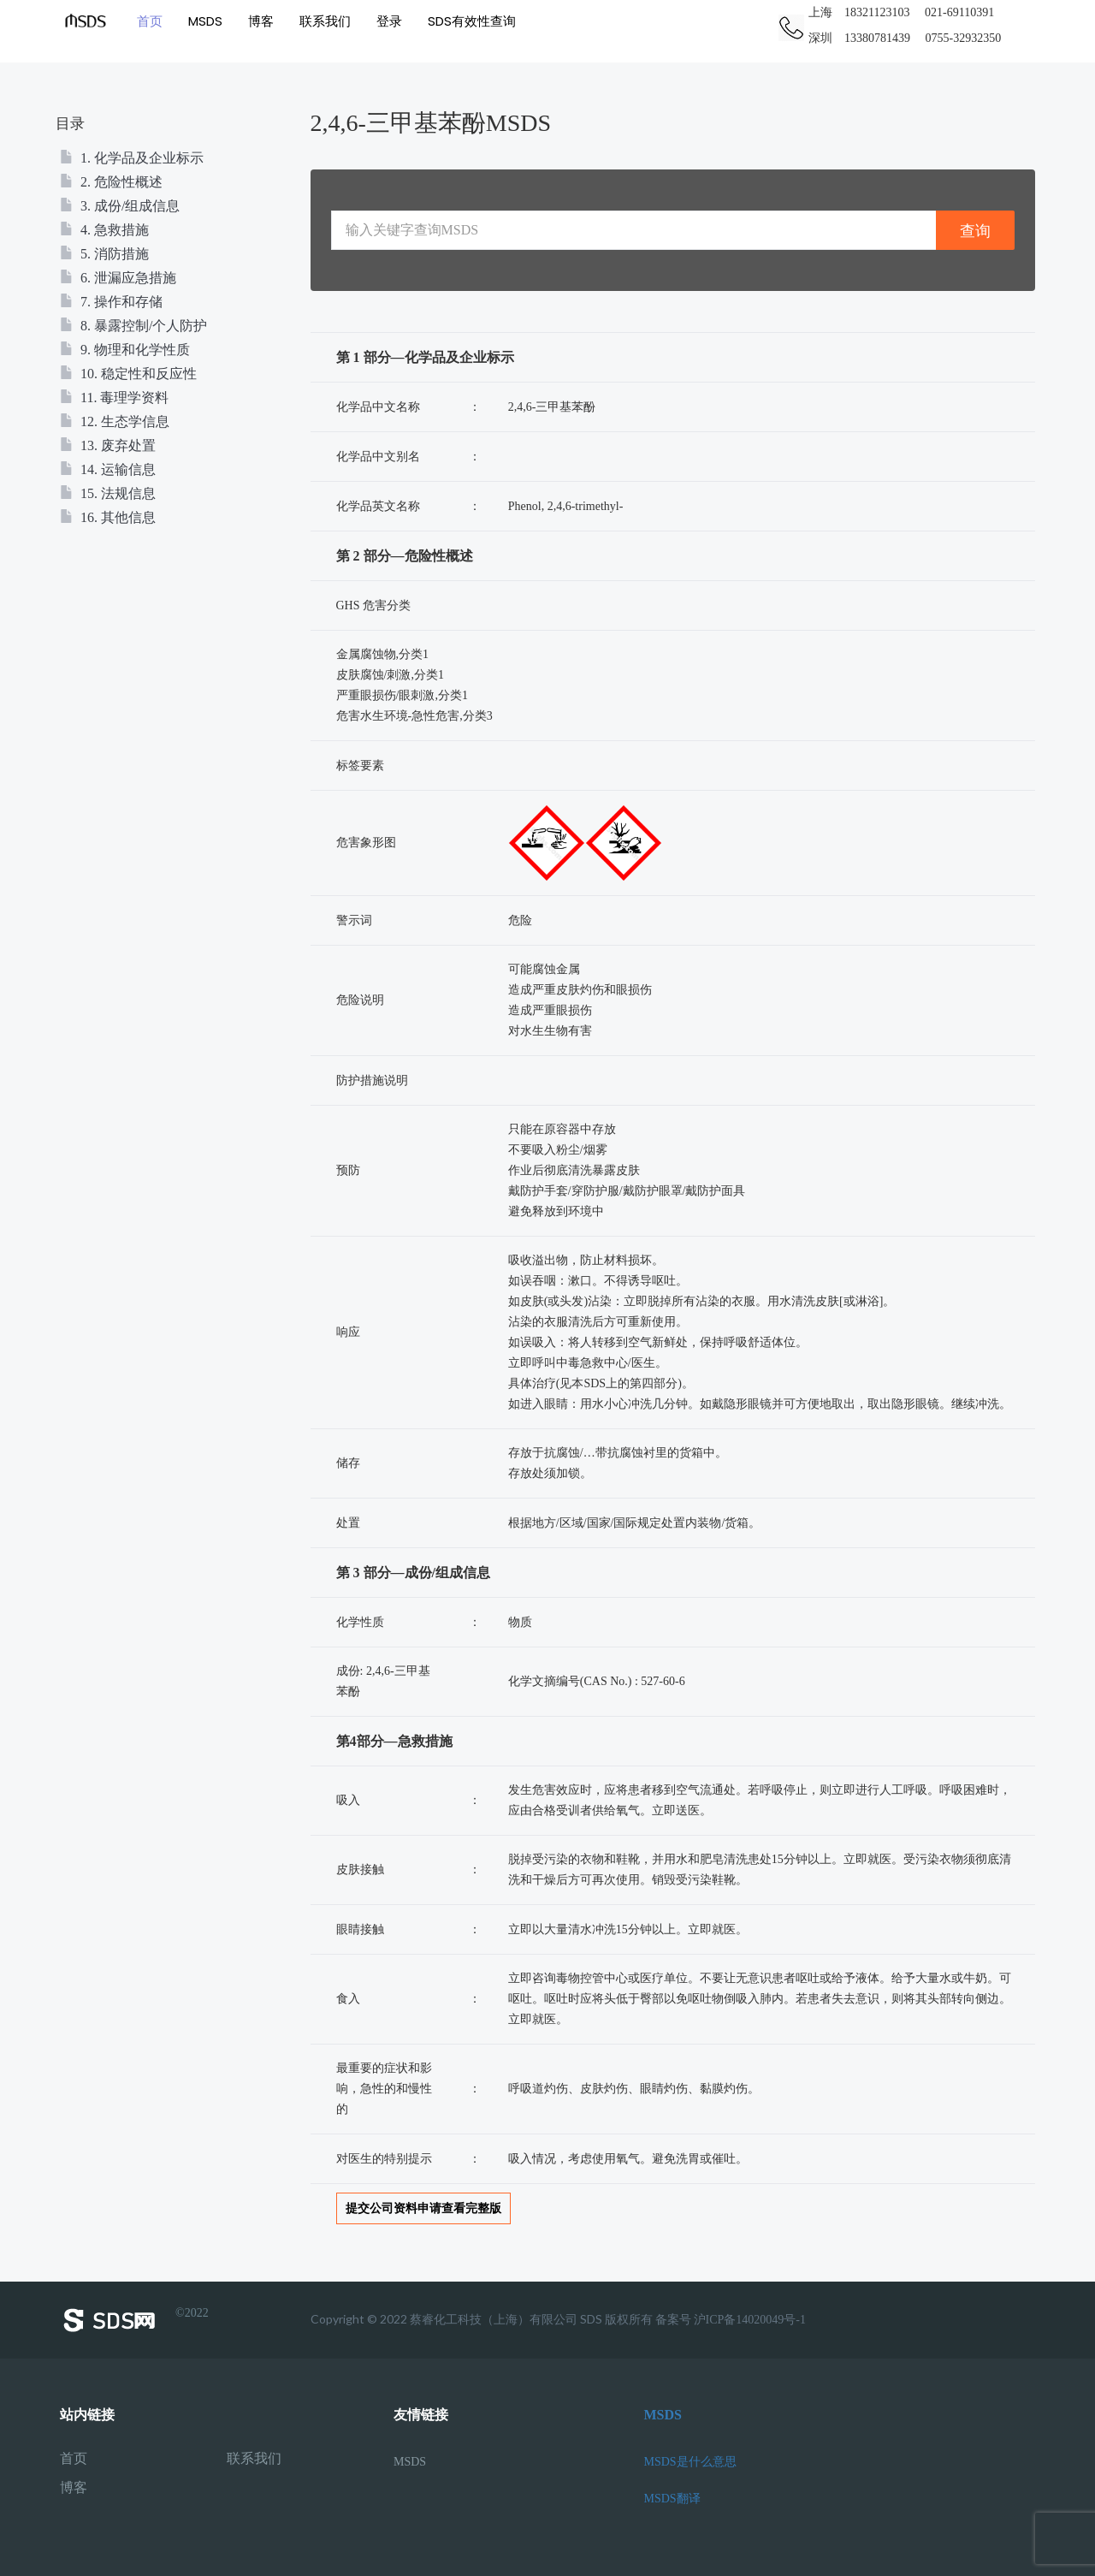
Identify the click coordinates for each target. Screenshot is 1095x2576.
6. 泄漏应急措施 (118, 277)
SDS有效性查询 (472, 21)
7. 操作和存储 (111, 301)
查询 (975, 230)
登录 (389, 21)
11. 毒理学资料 (114, 397)
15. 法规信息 (108, 493)
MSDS (205, 21)
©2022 (134, 2320)
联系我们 (325, 21)
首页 (150, 21)
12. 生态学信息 (114, 421)
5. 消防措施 (104, 253)
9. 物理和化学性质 (125, 349)
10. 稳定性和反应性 (128, 373)
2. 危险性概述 (111, 182)
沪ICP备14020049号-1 (750, 2319)
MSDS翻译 (672, 2498)
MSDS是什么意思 (690, 2461)
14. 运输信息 (108, 469)
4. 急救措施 (104, 230)
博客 (261, 21)
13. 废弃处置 (108, 445)
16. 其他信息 (108, 517)
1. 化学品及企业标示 (132, 158)
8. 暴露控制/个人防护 (133, 325)
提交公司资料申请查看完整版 (423, 2208)
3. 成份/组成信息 (120, 206)
